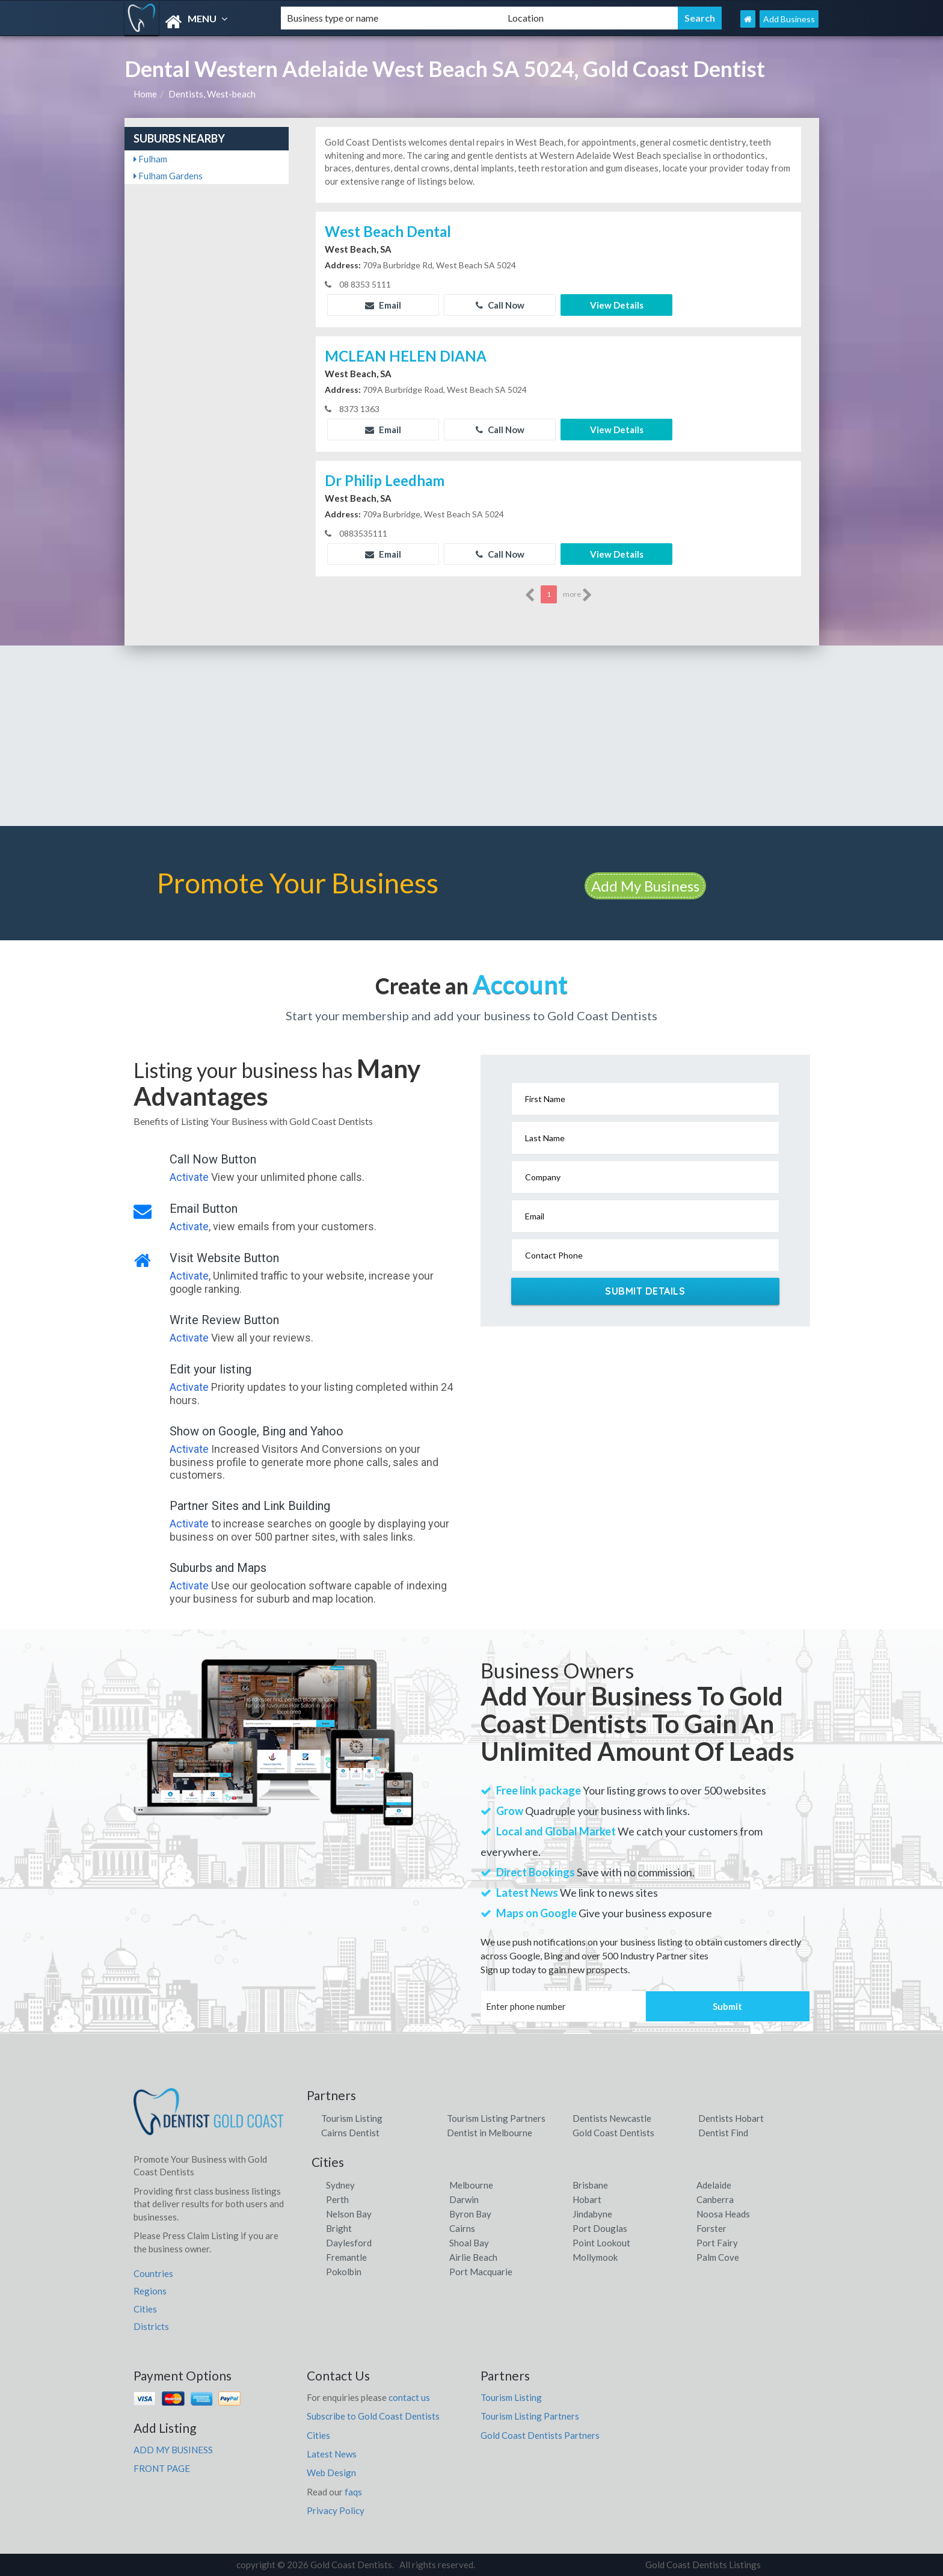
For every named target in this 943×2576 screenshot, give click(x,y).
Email (383, 305)
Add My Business (645, 886)
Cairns (462, 2228)
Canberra (715, 2199)
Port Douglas (600, 2228)
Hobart (587, 2199)
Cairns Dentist (350, 2132)
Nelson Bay (349, 2213)
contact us (409, 2397)
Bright (339, 2228)
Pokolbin (343, 2271)
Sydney (340, 2185)
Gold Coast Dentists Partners (540, 2435)
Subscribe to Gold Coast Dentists (373, 2416)
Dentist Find (723, 2132)
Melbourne (471, 2185)
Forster (711, 2228)
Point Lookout (601, 2242)
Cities (145, 2308)
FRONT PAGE (162, 2468)
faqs (353, 2491)
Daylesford (349, 2242)
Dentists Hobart (731, 2118)
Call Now (500, 305)
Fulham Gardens (168, 175)
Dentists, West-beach (212, 93)
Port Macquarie (480, 2271)
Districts (151, 2326)
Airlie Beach (473, 2257)
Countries (153, 2273)
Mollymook (595, 2257)
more (577, 595)
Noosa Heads (723, 2213)
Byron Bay (470, 2213)
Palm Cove (717, 2257)
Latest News (332, 2453)
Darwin (464, 2199)
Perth (337, 2199)
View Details (617, 305)
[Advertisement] (471, 736)
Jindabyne (592, 2213)
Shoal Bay (469, 2242)
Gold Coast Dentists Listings (703, 2564)
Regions (150, 2290)
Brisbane (590, 2185)
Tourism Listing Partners (496, 2118)
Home (145, 93)
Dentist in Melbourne (489, 2132)
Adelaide (713, 2185)
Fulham (150, 158)
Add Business (789, 19)
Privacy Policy (335, 2510)
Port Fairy (717, 2242)
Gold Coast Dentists (613, 2132)
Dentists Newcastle (612, 2118)
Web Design (331, 2472)
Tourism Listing (351, 2118)
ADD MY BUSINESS (173, 2449)
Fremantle (346, 2257)
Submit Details (645, 1291)
